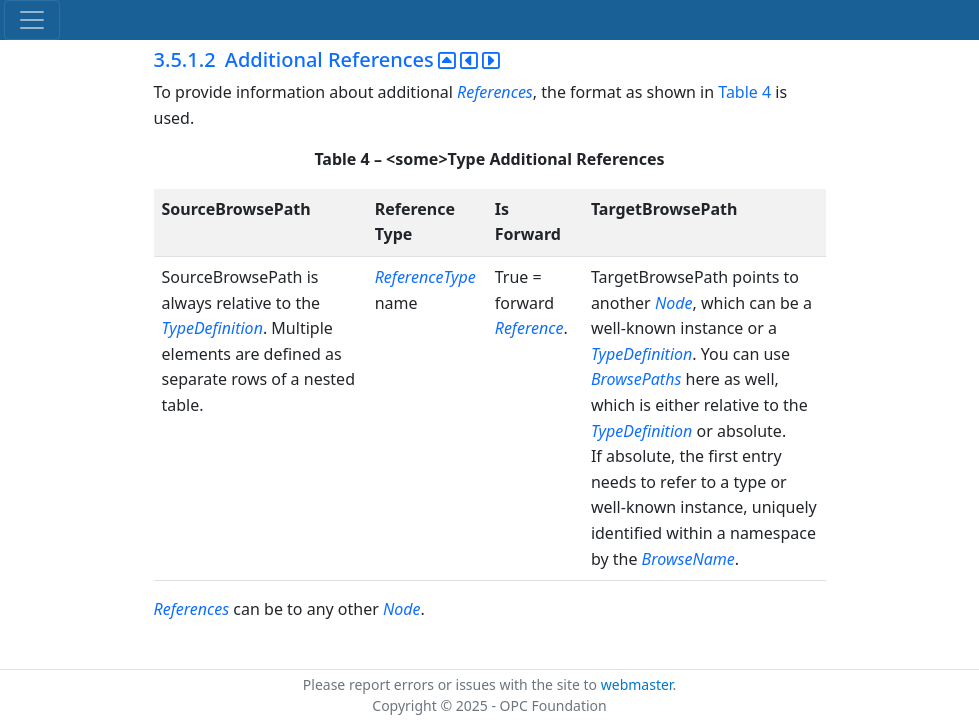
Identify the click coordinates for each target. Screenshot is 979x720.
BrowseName (688, 559)
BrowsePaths (636, 379)
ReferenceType (425, 277)
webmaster (637, 684)
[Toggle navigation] (32, 20)
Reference (529, 328)
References (495, 92)
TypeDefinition (212, 328)
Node (674, 303)
